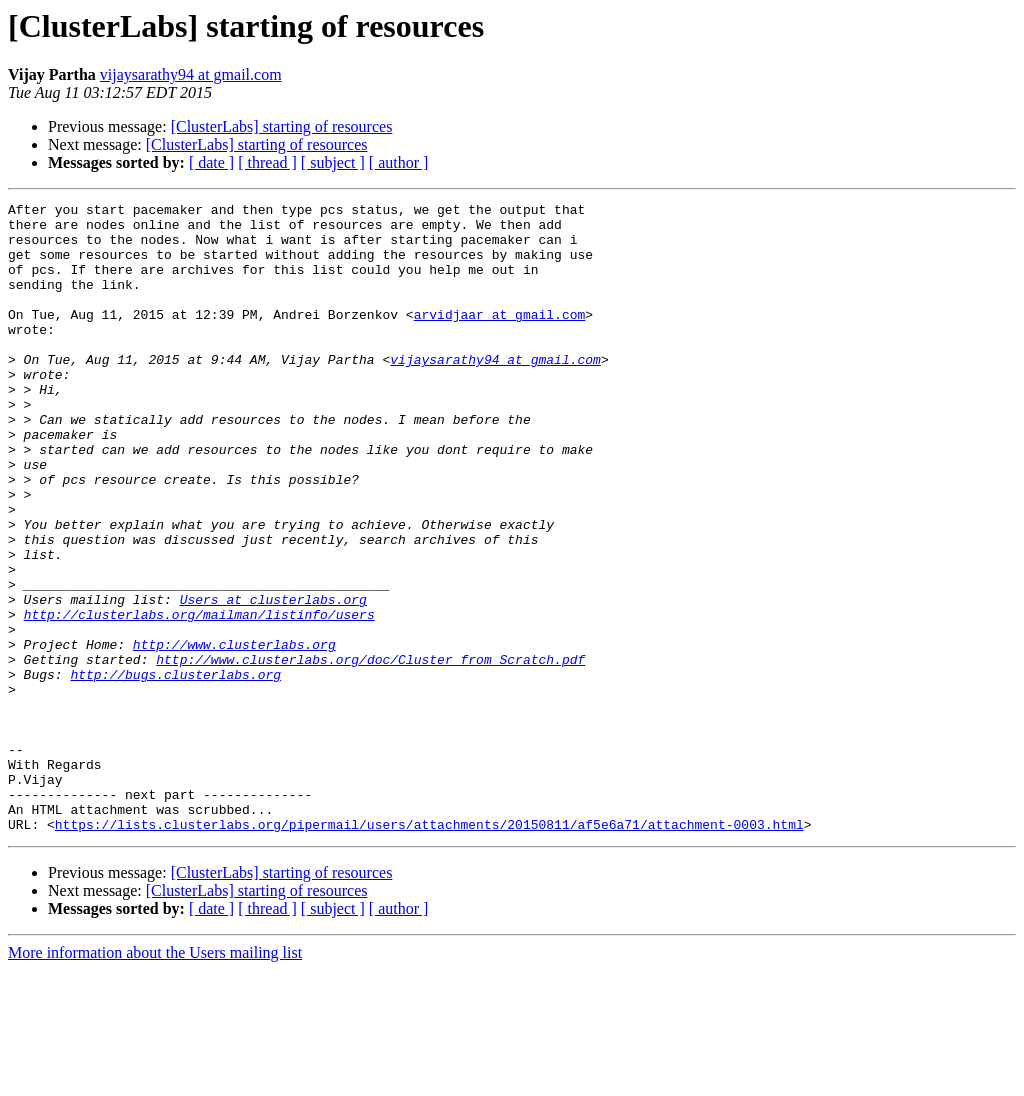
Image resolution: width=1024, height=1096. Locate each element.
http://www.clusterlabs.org (234, 734)
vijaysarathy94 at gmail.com (191, 74)
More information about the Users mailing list (155, 1078)
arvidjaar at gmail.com (500, 338)
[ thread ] (267, 162)
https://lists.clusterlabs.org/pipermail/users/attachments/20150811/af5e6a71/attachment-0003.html (429, 950)
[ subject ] (333, 162)
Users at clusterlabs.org (273, 680)
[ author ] (399, 162)
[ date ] (211, 162)
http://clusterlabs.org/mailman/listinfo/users (199, 698)
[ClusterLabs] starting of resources (282, 126)
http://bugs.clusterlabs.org (175, 770)
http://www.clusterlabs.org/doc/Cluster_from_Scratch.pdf (370, 752)
